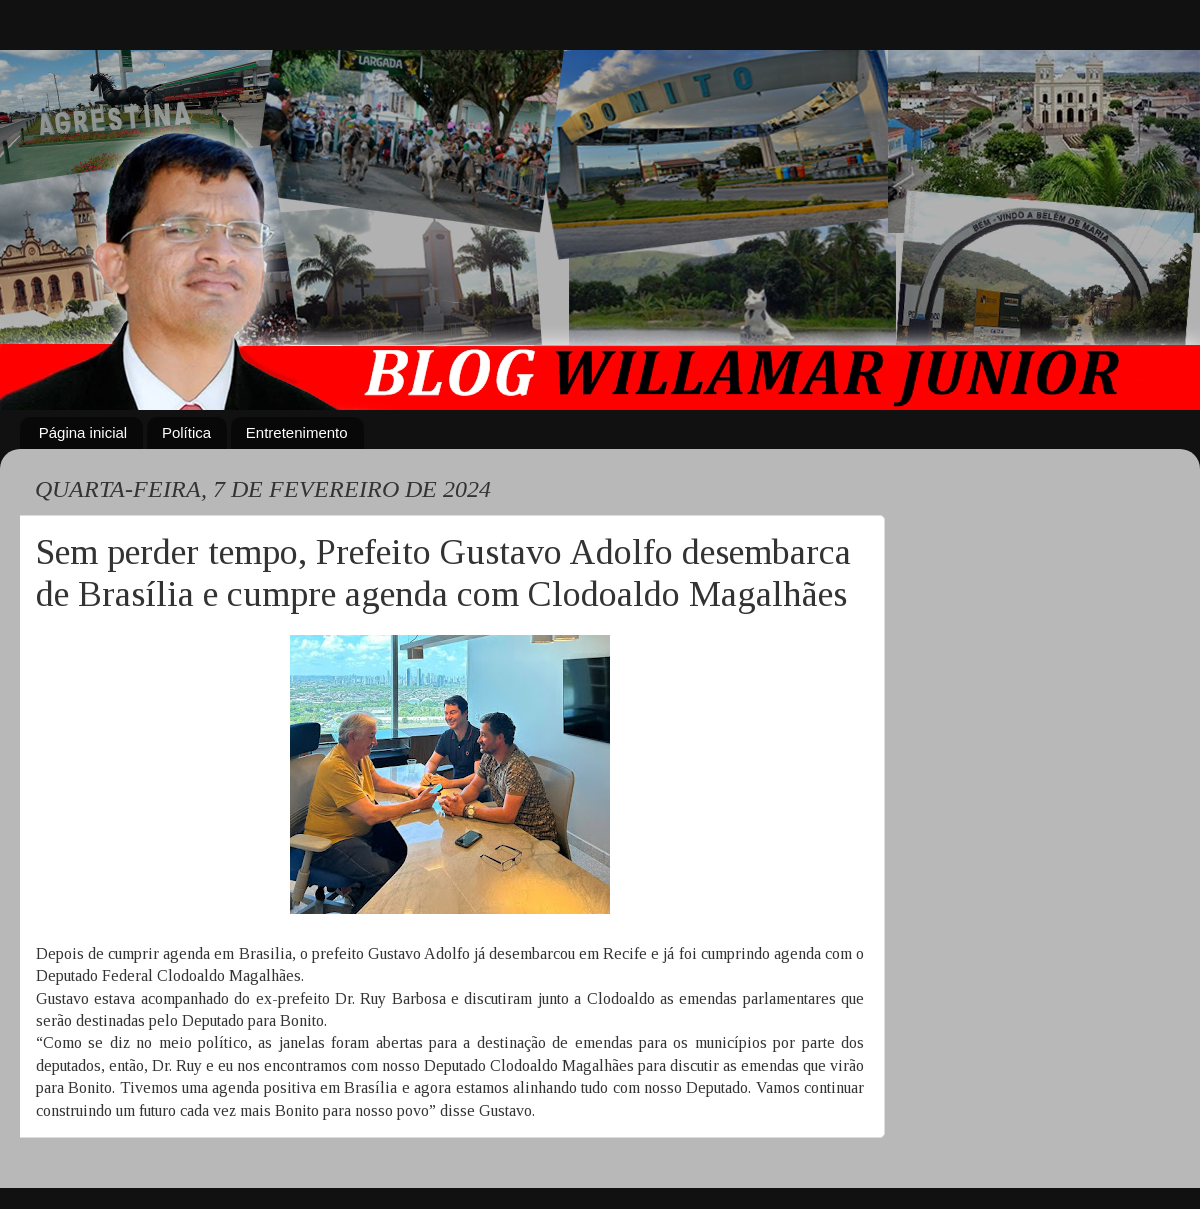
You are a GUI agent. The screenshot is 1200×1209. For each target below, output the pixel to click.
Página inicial (83, 432)
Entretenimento (297, 432)
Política (186, 432)
